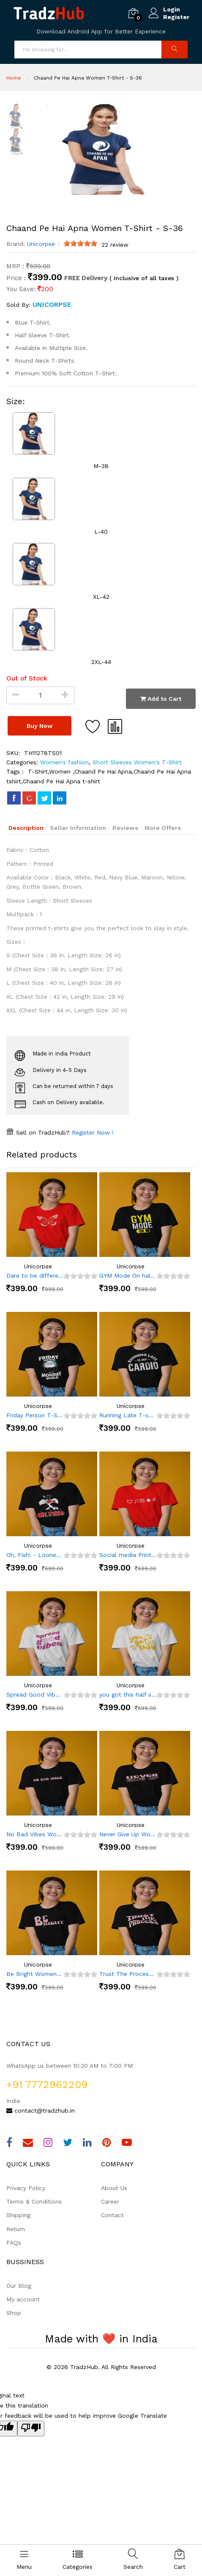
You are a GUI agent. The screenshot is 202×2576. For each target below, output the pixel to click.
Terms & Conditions (34, 2201)
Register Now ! (92, 1132)
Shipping (18, 2215)
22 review (114, 244)
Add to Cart (160, 698)
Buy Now (39, 725)
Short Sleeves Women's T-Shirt (136, 762)
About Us (114, 2188)
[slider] (80, 243)
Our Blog (18, 2285)
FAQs (13, 2242)
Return (15, 2229)
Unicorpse (41, 243)
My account (23, 2299)
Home (13, 78)
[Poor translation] (30, 2428)
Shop (13, 2312)
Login (171, 9)
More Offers (163, 827)
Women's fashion (64, 762)
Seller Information (78, 827)
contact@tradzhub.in (40, 2110)
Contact (112, 2215)
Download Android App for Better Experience (101, 31)
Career (110, 2201)
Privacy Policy (25, 2188)
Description (26, 827)
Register (176, 17)
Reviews (125, 827)
